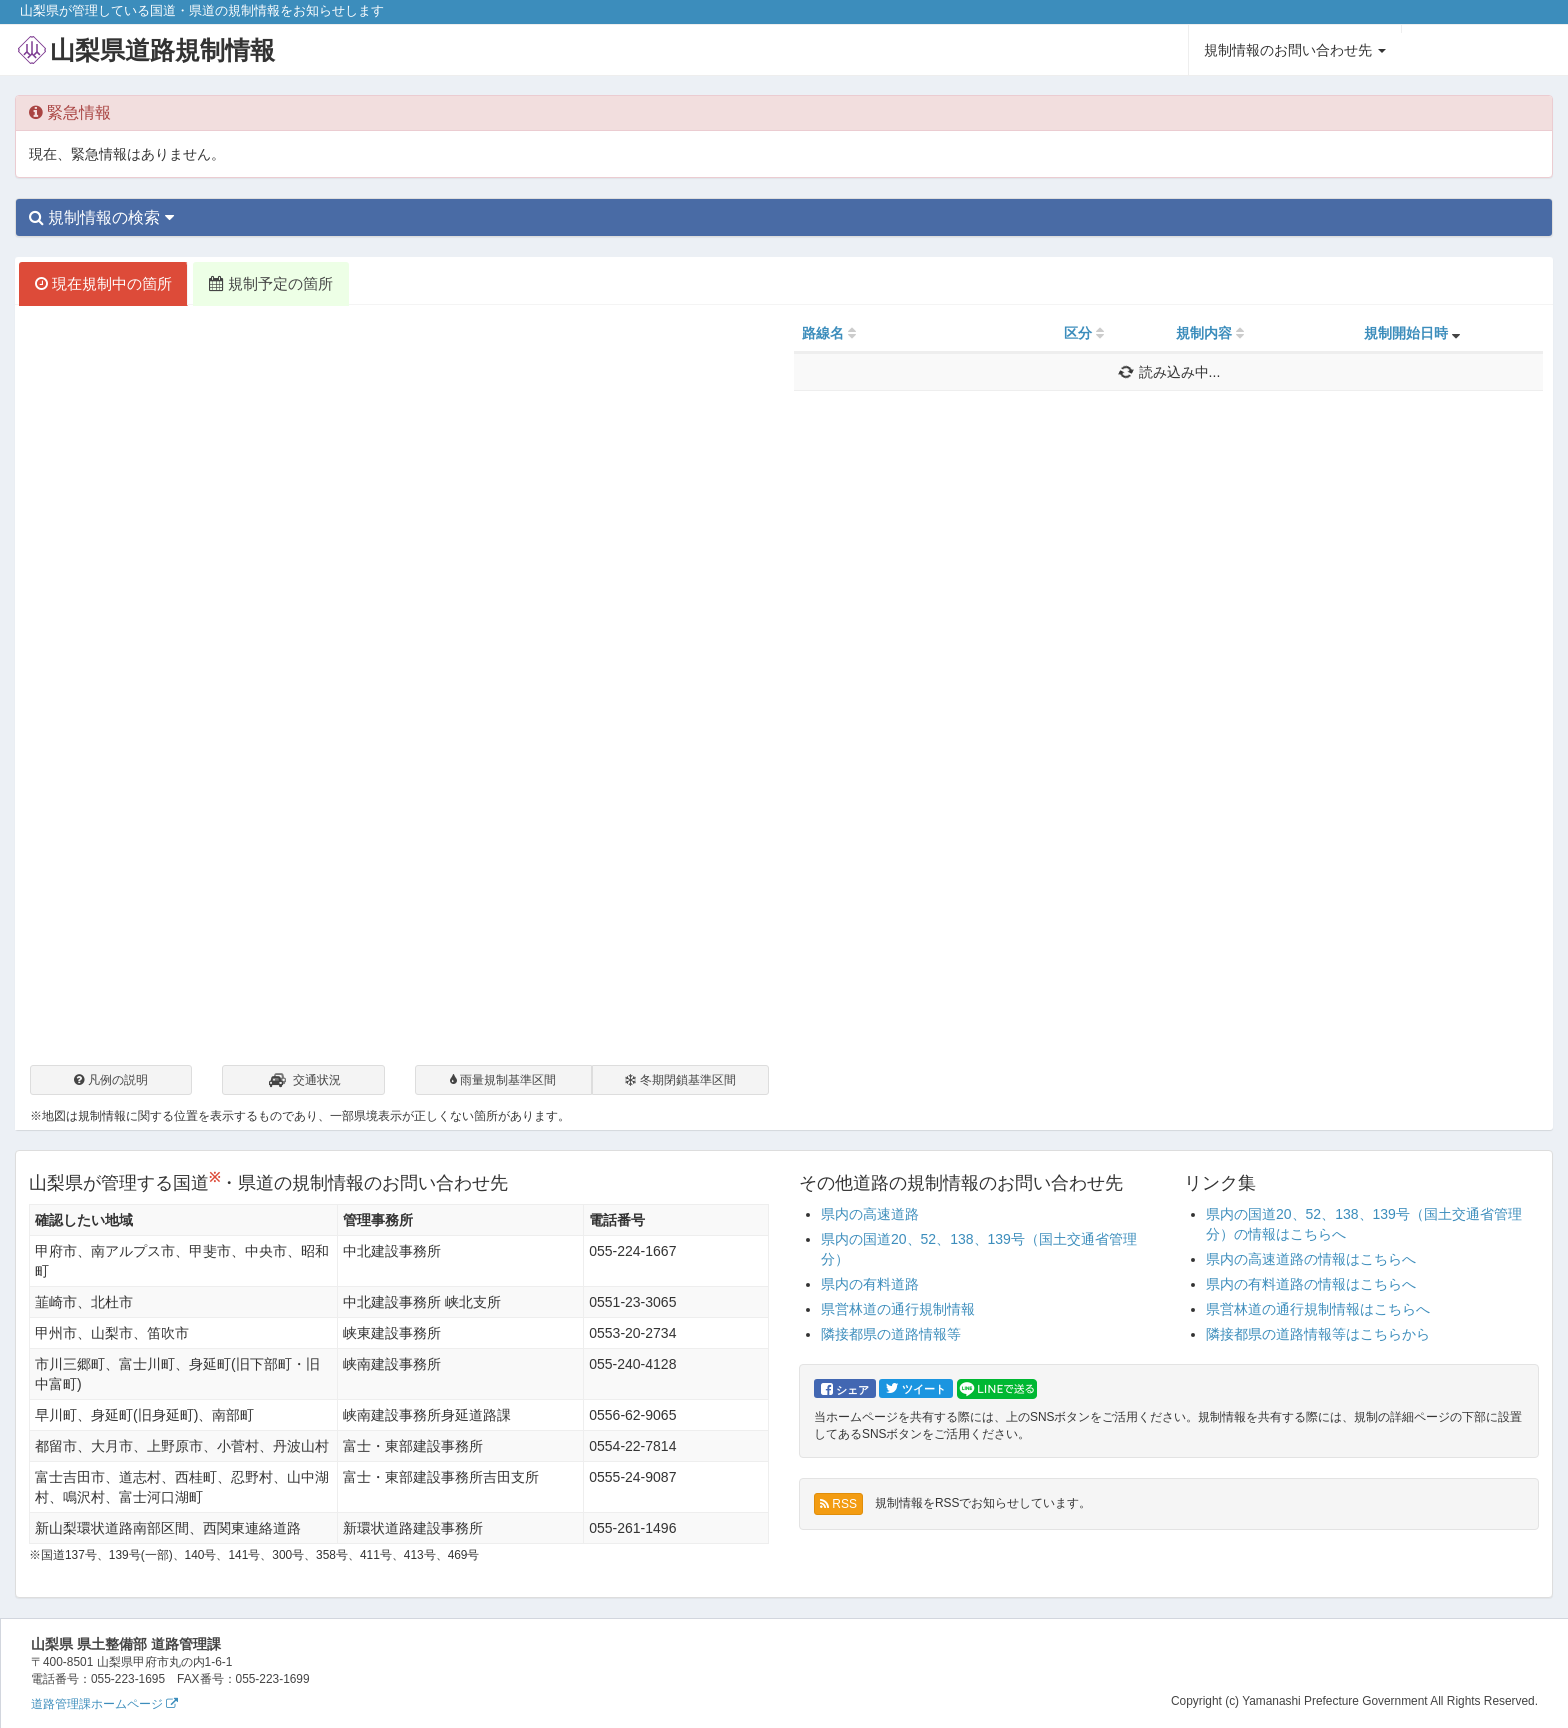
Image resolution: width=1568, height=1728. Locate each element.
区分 (1078, 333)
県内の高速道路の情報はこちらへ (1311, 1259)
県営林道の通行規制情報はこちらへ (1318, 1309)
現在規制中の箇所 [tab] (103, 283)
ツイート (916, 1388)
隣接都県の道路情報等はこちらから (1318, 1334)
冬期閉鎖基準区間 (680, 1080)
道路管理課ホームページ (104, 1704)
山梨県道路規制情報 (162, 50)
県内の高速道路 (870, 1214)
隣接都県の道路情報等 (891, 1334)
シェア (845, 1389)
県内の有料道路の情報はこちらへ (1311, 1284)
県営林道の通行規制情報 (898, 1309)
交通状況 (303, 1082)
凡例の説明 (110, 1080)
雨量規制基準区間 (503, 1080)
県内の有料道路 (870, 1284)
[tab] (784, 218)
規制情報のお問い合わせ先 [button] (1295, 50)
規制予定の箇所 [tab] (270, 283)
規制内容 (1204, 333)
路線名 (823, 333)
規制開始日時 (1406, 333)
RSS (838, 1504)
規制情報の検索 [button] (101, 217)
